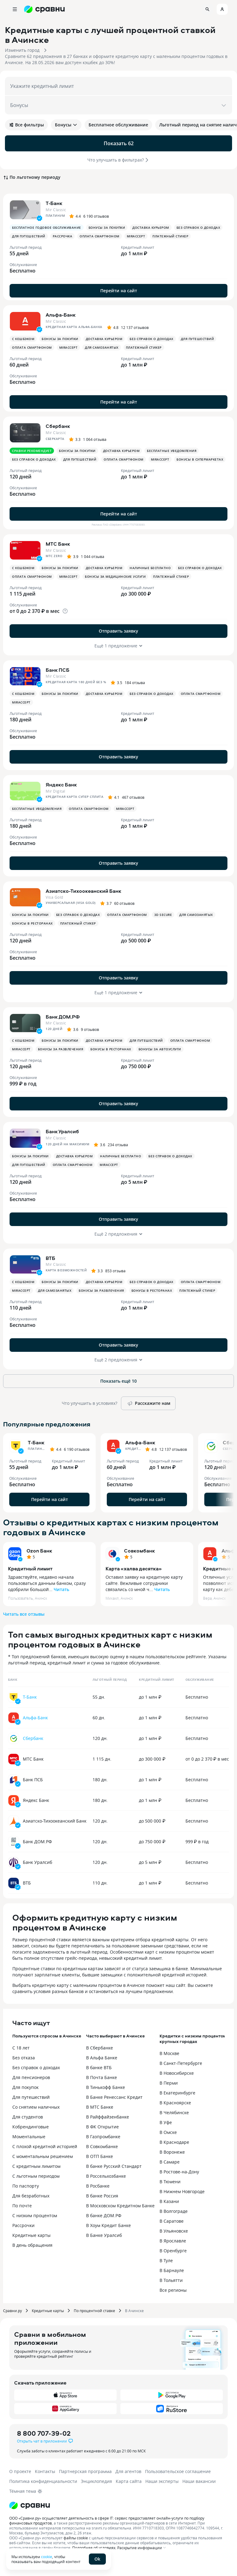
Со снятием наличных (36, 2107)
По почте (22, 2206)
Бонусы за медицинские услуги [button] (115, 576)
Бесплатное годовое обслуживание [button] (46, 227)
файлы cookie (76, 2537)
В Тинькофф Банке (105, 2087)
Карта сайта (129, 2481)
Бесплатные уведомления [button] (171, 451)
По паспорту (25, 2186)
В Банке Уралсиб (104, 2235)
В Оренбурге (173, 2251)
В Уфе (166, 2122)
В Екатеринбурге (177, 2093)
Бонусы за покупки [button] (107, 227)
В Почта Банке (101, 2077)
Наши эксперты (162, 2481)
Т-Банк (30, 1697)
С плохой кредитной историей (44, 2146)
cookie (46, 2556)
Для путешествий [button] (28, 236)
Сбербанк (33, 1738)
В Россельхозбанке (106, 2176)
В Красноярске (175, 2103)
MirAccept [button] (136, 236)
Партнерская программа (85, 2471)
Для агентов (128, 2471)
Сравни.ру (12, 2310)
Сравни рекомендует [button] (32, 451)
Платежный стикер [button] (170, 236)
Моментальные (28, 2136)
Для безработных (30, 2196)
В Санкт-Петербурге (181, 2063)
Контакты (45, 2471)
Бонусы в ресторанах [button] (32, 923)
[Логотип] (29, 2505)
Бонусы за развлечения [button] (60, 1049)
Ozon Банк (39, 1551)
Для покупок (25, 2087)
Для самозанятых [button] (101, 347)
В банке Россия (102, 2196)
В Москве (169, 2053)
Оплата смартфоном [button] (99, 236)
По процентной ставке (94, 2310)
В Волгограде (174, 2211)
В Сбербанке (99, 2048)
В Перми (169, 2083)
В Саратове (172, 2221)
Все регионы (173, 2290)
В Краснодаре (174, 2142)
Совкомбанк (139, 1551)
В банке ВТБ (99, 2067)
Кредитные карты (31, 2235)
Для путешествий (31, 2097)
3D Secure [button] (163, 915)
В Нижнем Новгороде (182, 2191)
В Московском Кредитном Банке (120, 2206)
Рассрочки (23, 2225)
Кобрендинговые (30, 2127)
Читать (61, 1589)
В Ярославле (173, 2241)
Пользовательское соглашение (178, 2471)
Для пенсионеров (31, 2077)
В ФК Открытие (102, 2127)
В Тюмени (170, 2181)
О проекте (20, 2471)
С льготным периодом (36, 2176)
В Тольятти (171, 2280)
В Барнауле (172, 2270)
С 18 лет (21, 2048)
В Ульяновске (174, 2231)
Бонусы (66, 125)
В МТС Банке (99, 2107)
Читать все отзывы (23, 1614)
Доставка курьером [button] (150, 227)
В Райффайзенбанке (107, 2117)
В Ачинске (134, 2310)
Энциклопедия (96, 2481)
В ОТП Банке (99, 2156)
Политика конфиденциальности (43, 2481)
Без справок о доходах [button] (198, 227)
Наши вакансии (199, 2481)
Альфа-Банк (35, 1718)
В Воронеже (172, 2152)
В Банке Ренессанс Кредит (114, 2097)
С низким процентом (34, 2215)
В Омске (168, 2132)
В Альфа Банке (101, 2058)
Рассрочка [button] (63, 236)
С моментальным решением (42, 2156)
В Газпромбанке (103, 2136)
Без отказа (23, 2058)
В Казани (169, 2201)
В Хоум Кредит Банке (108, 2225)
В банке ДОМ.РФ (103, 2215)
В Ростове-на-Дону (179, 2172)
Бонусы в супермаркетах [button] (200, 459)
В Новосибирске (177, 2073)
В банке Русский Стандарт (114, 2166)
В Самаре (170, 2162)
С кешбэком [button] (23, 339)
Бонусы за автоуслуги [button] (160, 1049)
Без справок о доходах (36, 2067)
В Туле (166, 2260)
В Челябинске (174, 2112)
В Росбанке (98, 2186)
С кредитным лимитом (36, 2166)
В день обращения (32, 2245)
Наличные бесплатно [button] (150, 568)
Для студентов (27, 2117)
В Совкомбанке (102, 2146)
